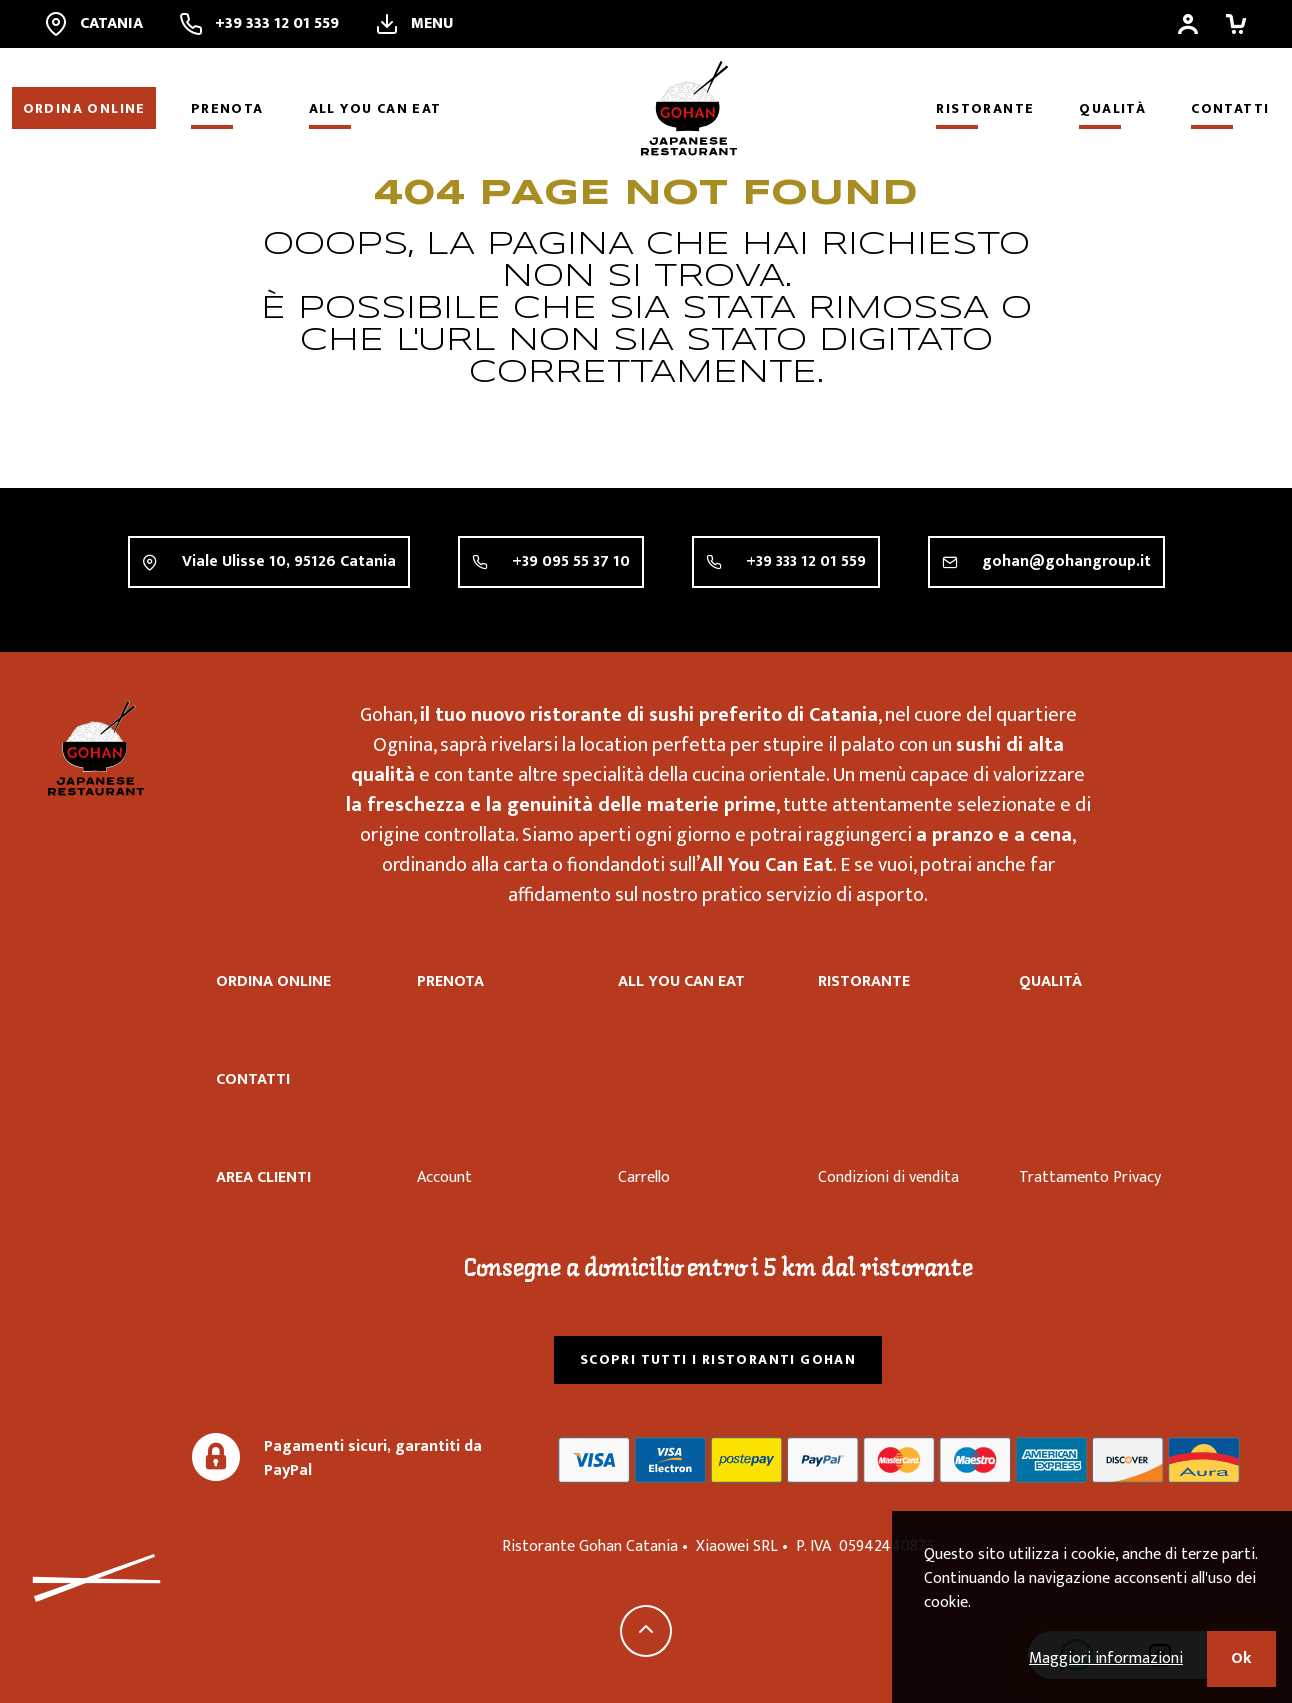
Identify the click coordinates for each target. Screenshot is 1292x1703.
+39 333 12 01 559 (806, 563)
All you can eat (375, 108)
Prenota (227, 108)
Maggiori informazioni (1106, 1658)
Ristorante (985, 108)
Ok (1241, 1658)
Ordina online (84, 108)
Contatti (1230, 108)
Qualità (1112, 108)
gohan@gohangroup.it (1066, 571)
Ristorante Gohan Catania (96, 748)
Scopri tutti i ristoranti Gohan (718, 1359)
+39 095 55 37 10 (571, 562)
